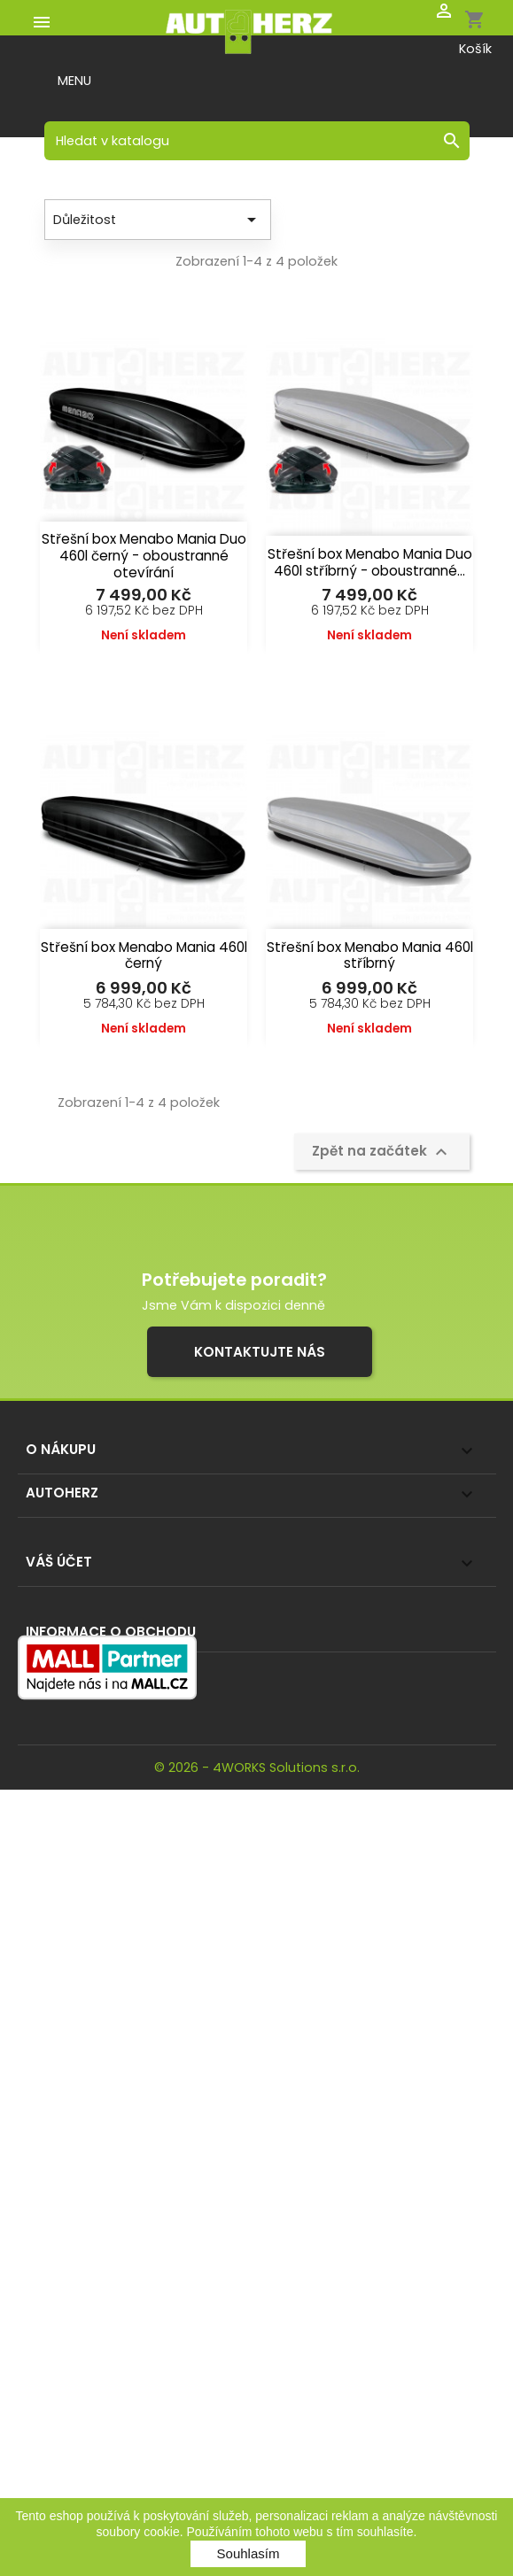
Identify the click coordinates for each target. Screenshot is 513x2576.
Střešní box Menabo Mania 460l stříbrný (370, 955)
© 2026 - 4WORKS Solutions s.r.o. (257, 1767)
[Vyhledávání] (257, 140)
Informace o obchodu (111, 1631)
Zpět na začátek (382, 1152)
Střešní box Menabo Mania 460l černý (144, 955)
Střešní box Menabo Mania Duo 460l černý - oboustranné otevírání (144, 556)
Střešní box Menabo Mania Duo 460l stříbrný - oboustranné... (370, 562)
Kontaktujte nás (259, 1351)
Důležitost (157, 219)
